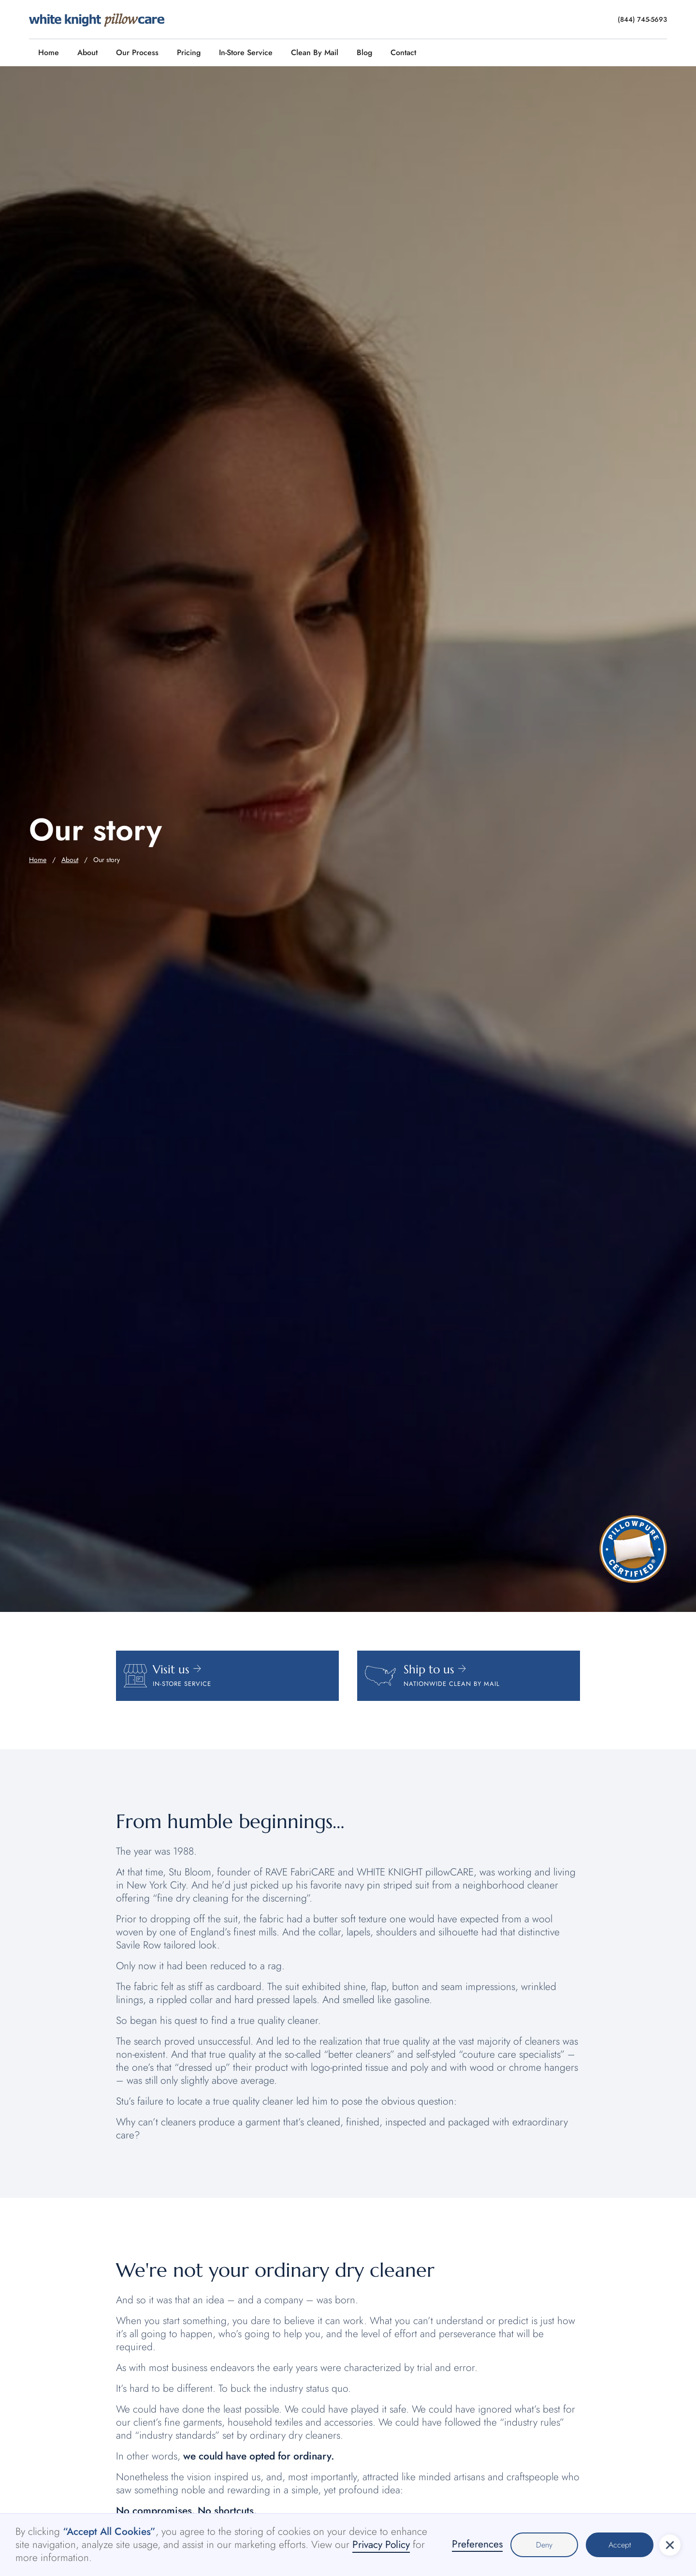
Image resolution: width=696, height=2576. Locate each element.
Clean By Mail (314, 52)
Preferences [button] (477, 2544)
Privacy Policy (381, 2544)
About (87, 52)
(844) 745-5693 (642, 19)
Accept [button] (620, 2544)
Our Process (137, 52)
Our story (106, 859)
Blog (364, 52)
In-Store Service (246, 52)
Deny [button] (544, 2544)
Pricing (189, 52)
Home (48, 52)
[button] (670, 2545)
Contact (403, 52)
